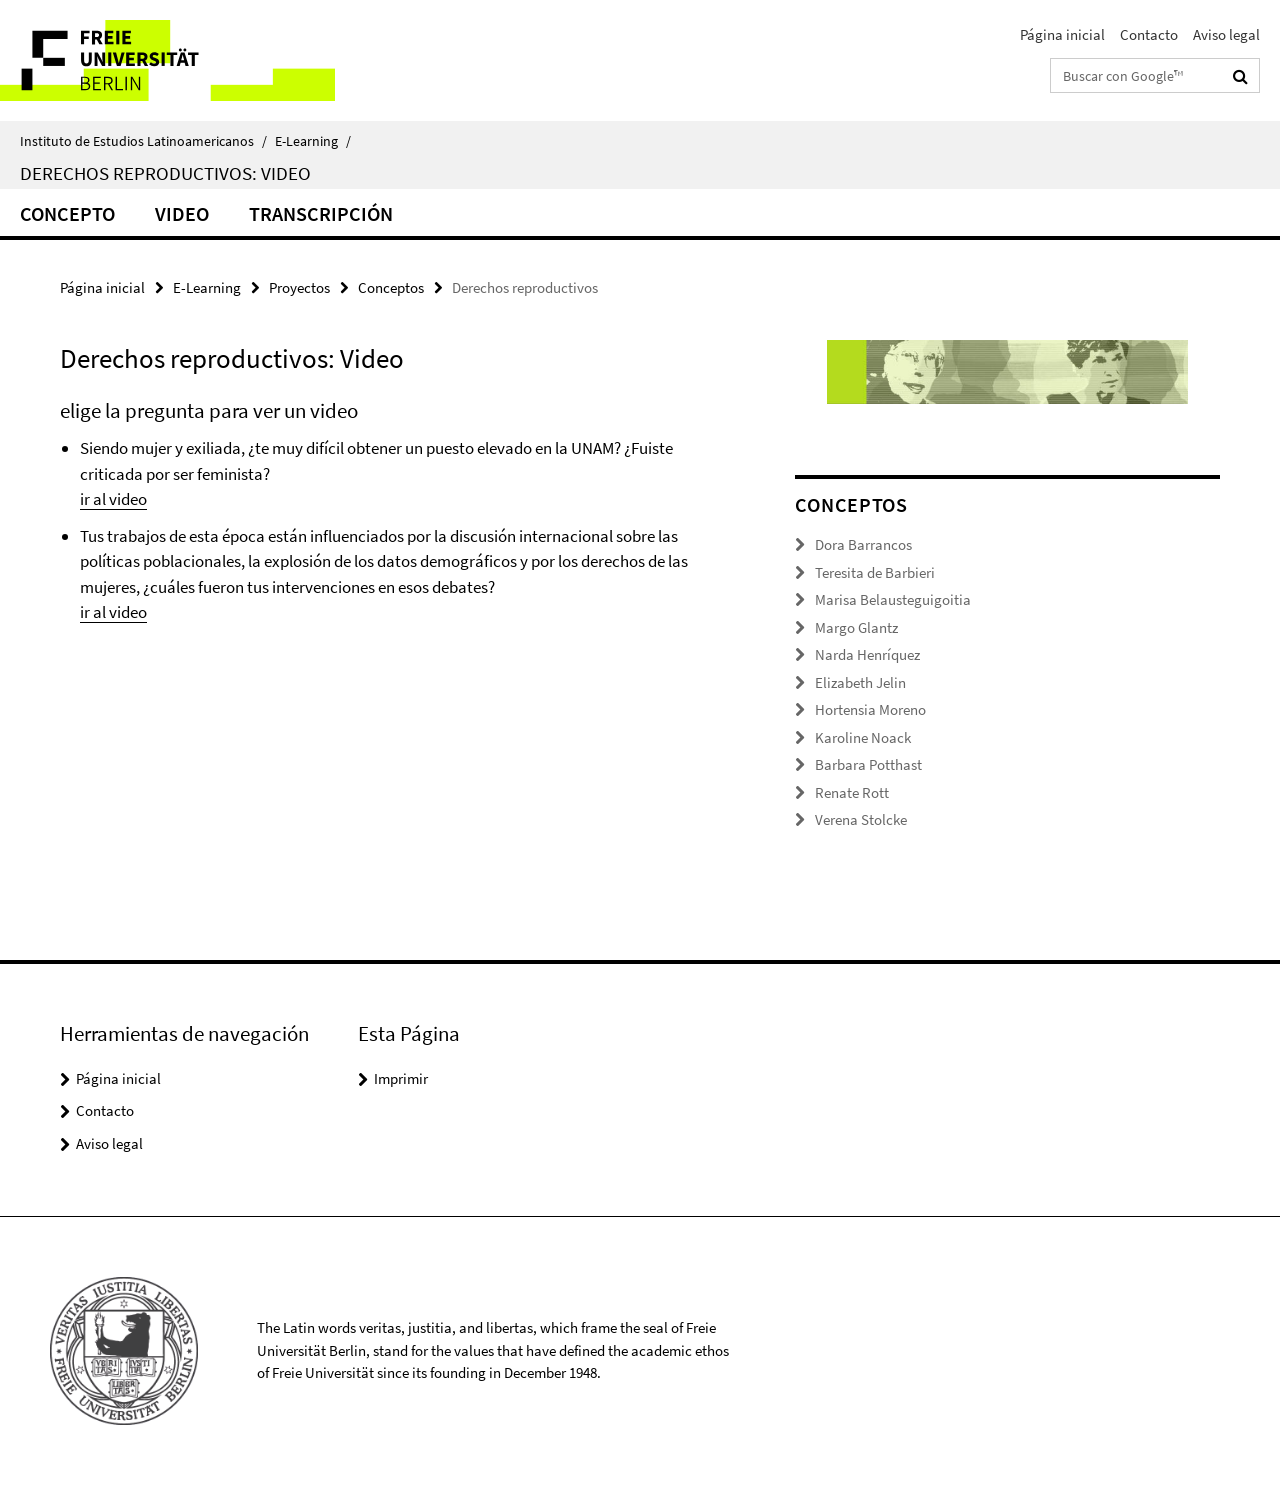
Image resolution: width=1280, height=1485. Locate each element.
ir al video (113, 499)
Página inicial (1062, 34)
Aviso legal (1226, 34)
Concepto (67, 213)
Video (182, 213)
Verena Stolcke (861, 819)
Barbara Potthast (868, 764)
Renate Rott (852, 792)
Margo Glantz (856, 627)
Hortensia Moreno (870, 709)
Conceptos (391, 287)
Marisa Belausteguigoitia (893, 599)
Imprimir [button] (401, 1078)
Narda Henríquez (867, 654)
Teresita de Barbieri (875, 572)
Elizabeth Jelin (860, 682)
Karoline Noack (863, 737)
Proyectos (299, 287)
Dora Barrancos (863, 544)
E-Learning (313, 141)
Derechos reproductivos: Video (165, 173)
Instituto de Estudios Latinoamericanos (143, 141)
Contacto (1149, 34)
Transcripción (321, 213)
